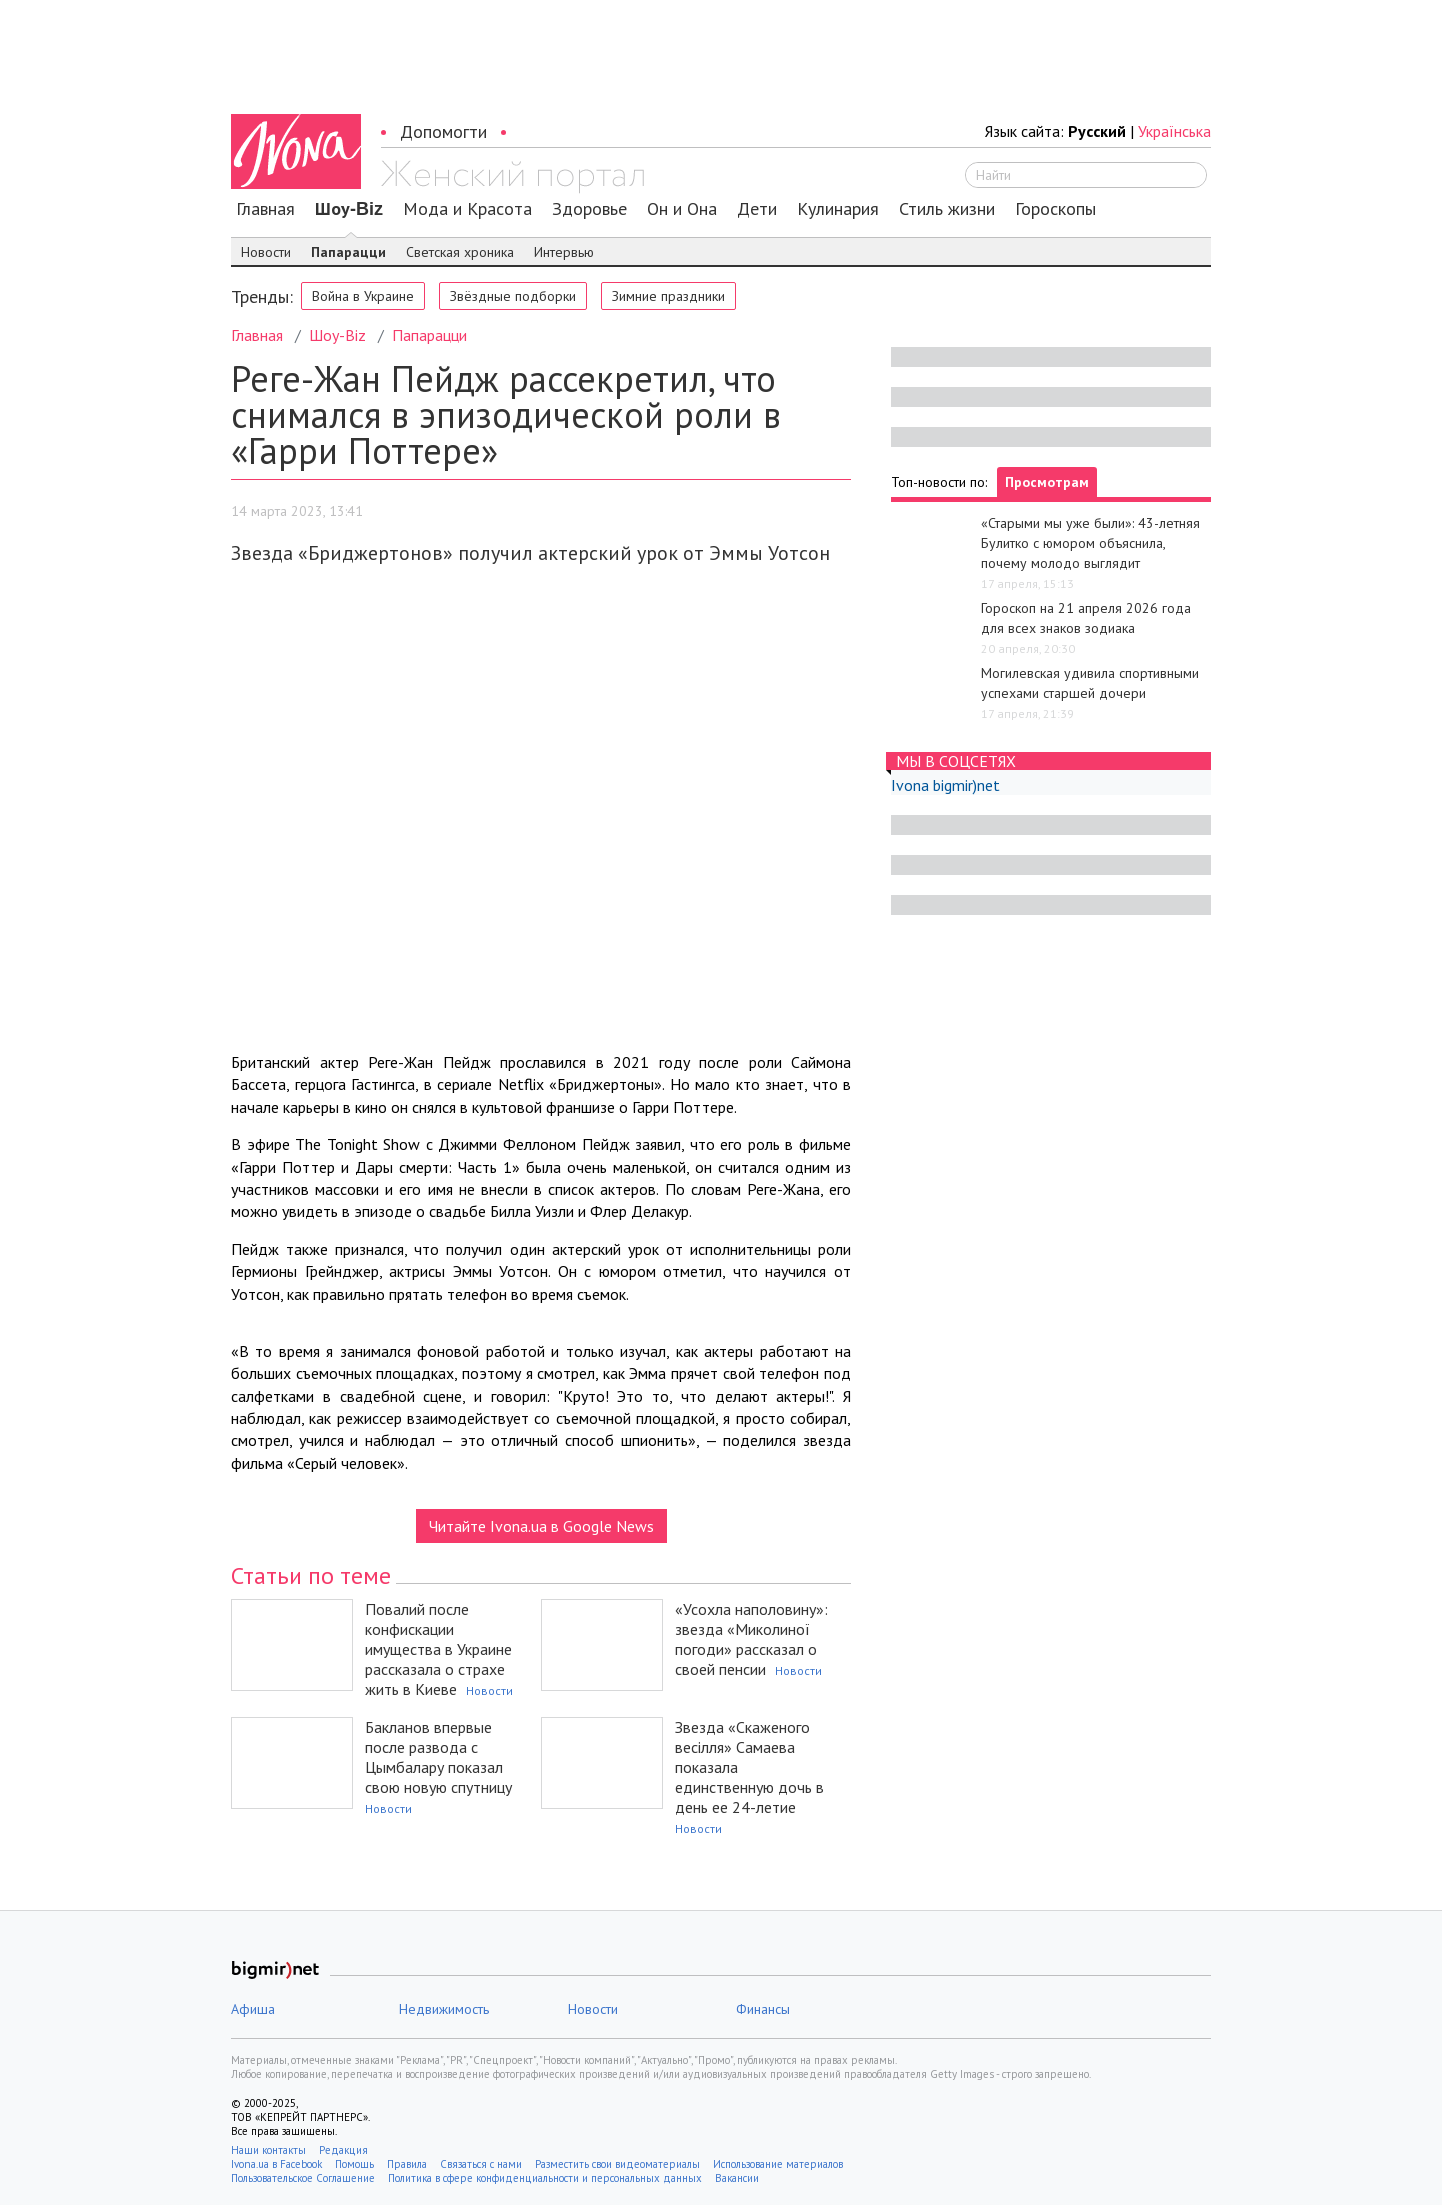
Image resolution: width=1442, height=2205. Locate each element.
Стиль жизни (947, 209)
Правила (407, 2164)
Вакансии (737, 2178)
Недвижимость (444, 2009)
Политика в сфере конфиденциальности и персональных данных (545, 2178)
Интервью (564, 252)
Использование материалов (778, 2164)
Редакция (343, 2150)
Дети (757, 209)
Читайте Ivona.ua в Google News (541, 1526)
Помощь (354, 2164)
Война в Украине (363, 296)
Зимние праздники (668, 296)
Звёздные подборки (513, 296)
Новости (266, 252)
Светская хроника (460, 252)
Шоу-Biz (349, 209)
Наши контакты (268, 2150)
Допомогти (443, 131)
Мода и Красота (467, 209)
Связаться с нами (481, 2164)
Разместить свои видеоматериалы (617, 2164)
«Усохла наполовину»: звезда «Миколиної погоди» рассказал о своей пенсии (751, 1639)
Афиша (253, 2009)
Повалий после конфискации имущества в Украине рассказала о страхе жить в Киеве (438, 1649)
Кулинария (838, 209)
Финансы (763, 2009)
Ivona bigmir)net (945, 785)
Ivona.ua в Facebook (276, 2164)
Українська (1174, 131)
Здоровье (589, 209)
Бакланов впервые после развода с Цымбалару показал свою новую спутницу (438, 1757)
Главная (265, 209)
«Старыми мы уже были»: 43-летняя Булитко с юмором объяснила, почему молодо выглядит (1090, 543)
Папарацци (348, 252)
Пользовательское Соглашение (303, 2178)
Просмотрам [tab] (1047, 482)
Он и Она (682, 209)
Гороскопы (1055, 209)
